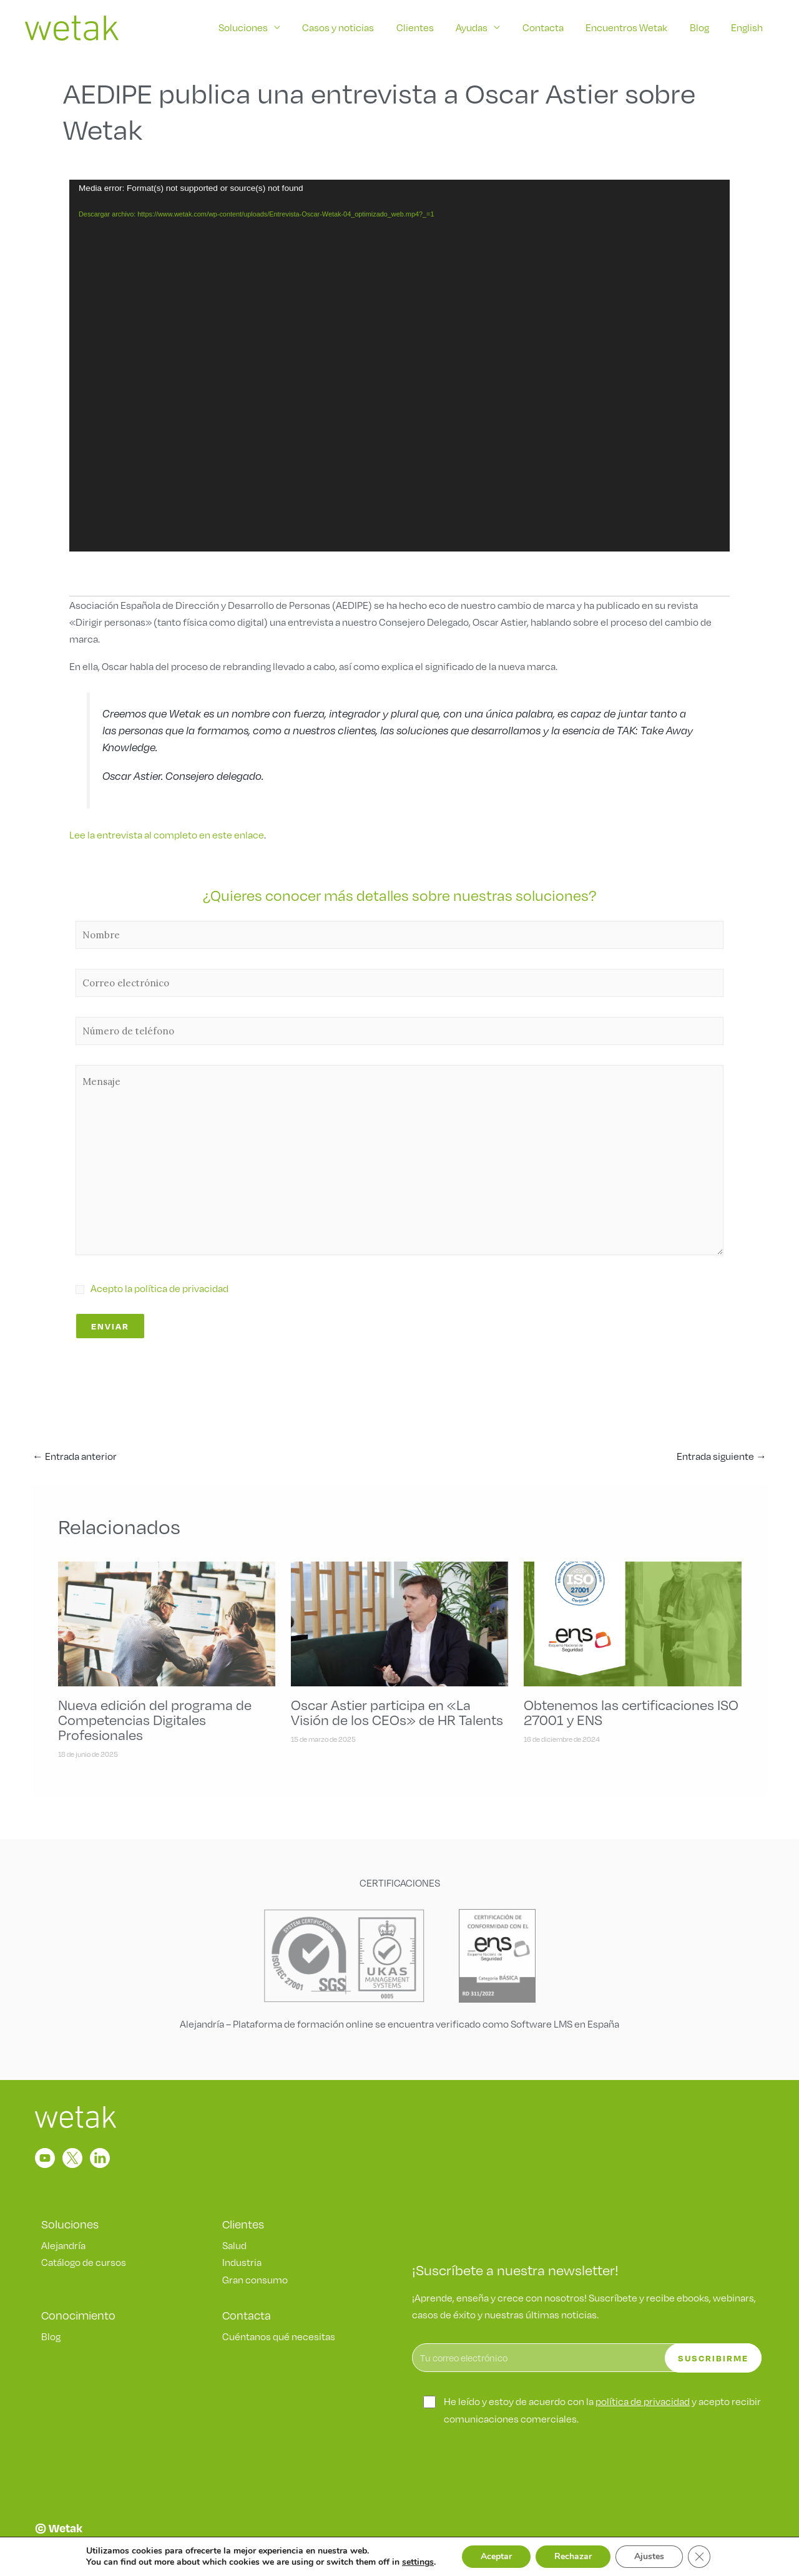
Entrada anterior (74, 1456)
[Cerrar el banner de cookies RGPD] (699, 2556)
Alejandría (63, 2245)
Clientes (420, 27)
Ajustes (649, 2556)
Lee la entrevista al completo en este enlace (166, 834)
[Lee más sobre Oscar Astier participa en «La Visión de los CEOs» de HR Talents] (399, 1622)
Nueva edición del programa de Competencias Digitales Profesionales (155, 1719)
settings (418, 2562)
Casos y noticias (344, 27)
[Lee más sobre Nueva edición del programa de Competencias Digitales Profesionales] (166, 1622)
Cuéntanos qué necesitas (278, 2336)
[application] (399, 365)
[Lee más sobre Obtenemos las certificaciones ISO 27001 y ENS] (632, 1622)
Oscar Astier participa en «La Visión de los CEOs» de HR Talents (397, 1711)
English (747, 27)
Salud (234, 2245)
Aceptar (496, 2556)
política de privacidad (643, 2401)
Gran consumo (255, 2279)
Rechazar (573, 2556)
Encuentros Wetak (629, 27)
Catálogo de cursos (83, 2261)
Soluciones (250, 27)
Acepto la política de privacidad (159, 1288)
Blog (700, 27)
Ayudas (476, 27)
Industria (242, 2261)
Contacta (546, 27)
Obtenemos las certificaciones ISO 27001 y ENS (631, 1711)
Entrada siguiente (722, 1456)
